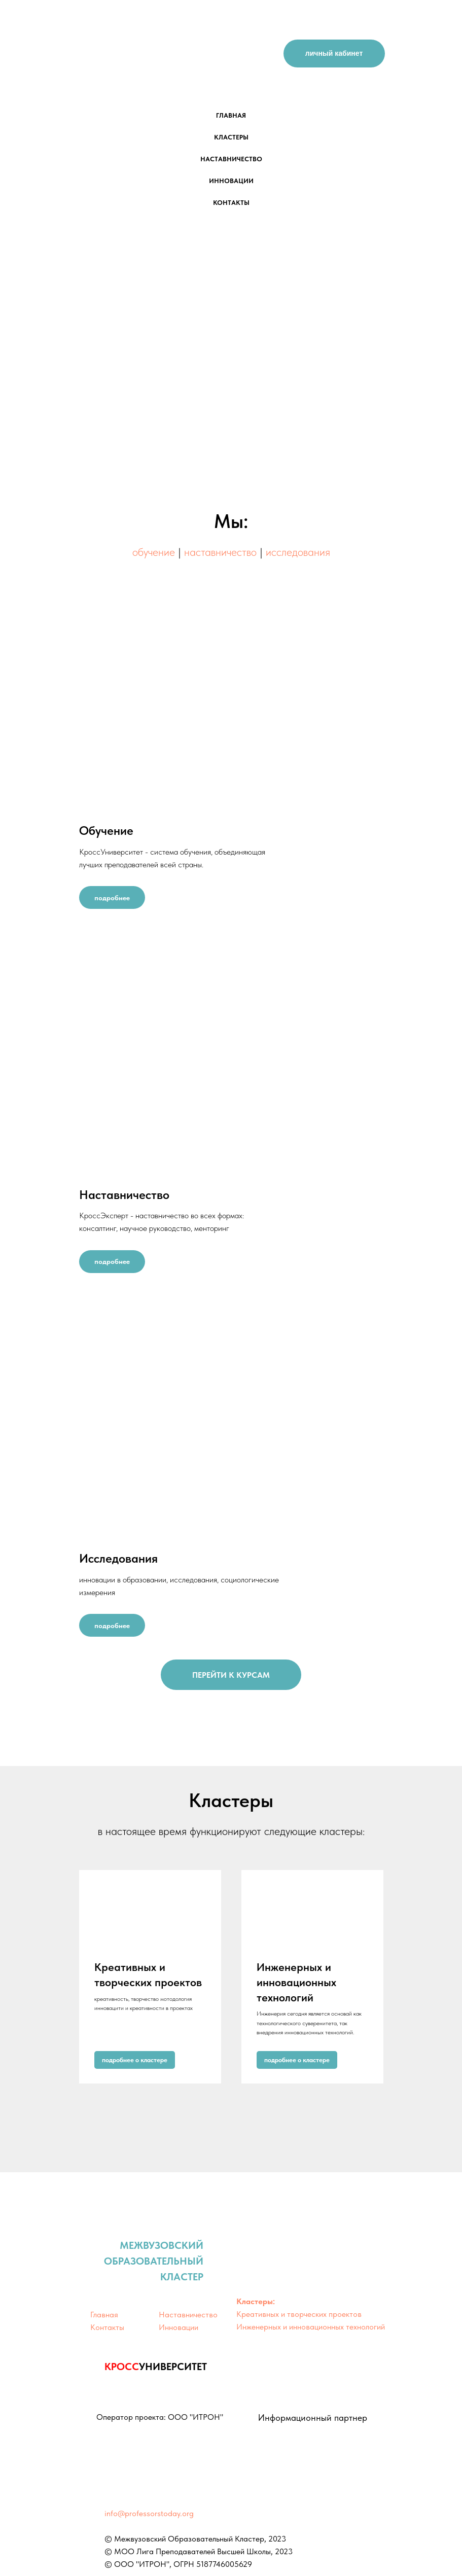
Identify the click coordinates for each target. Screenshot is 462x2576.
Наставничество (188, 2314)
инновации (231, 181)
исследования (298, 551)
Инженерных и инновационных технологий (296, 1981)
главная (231, 115)
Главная (104, 2314)
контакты (231, 202)
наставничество (231, 159)
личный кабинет (334, 53)
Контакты (107, 2327)
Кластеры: (255, 2301)
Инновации (178, 2327)
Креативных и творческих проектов (299, 2314)
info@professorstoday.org (149, 2513)
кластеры (231, 137)
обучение (155, 551)
